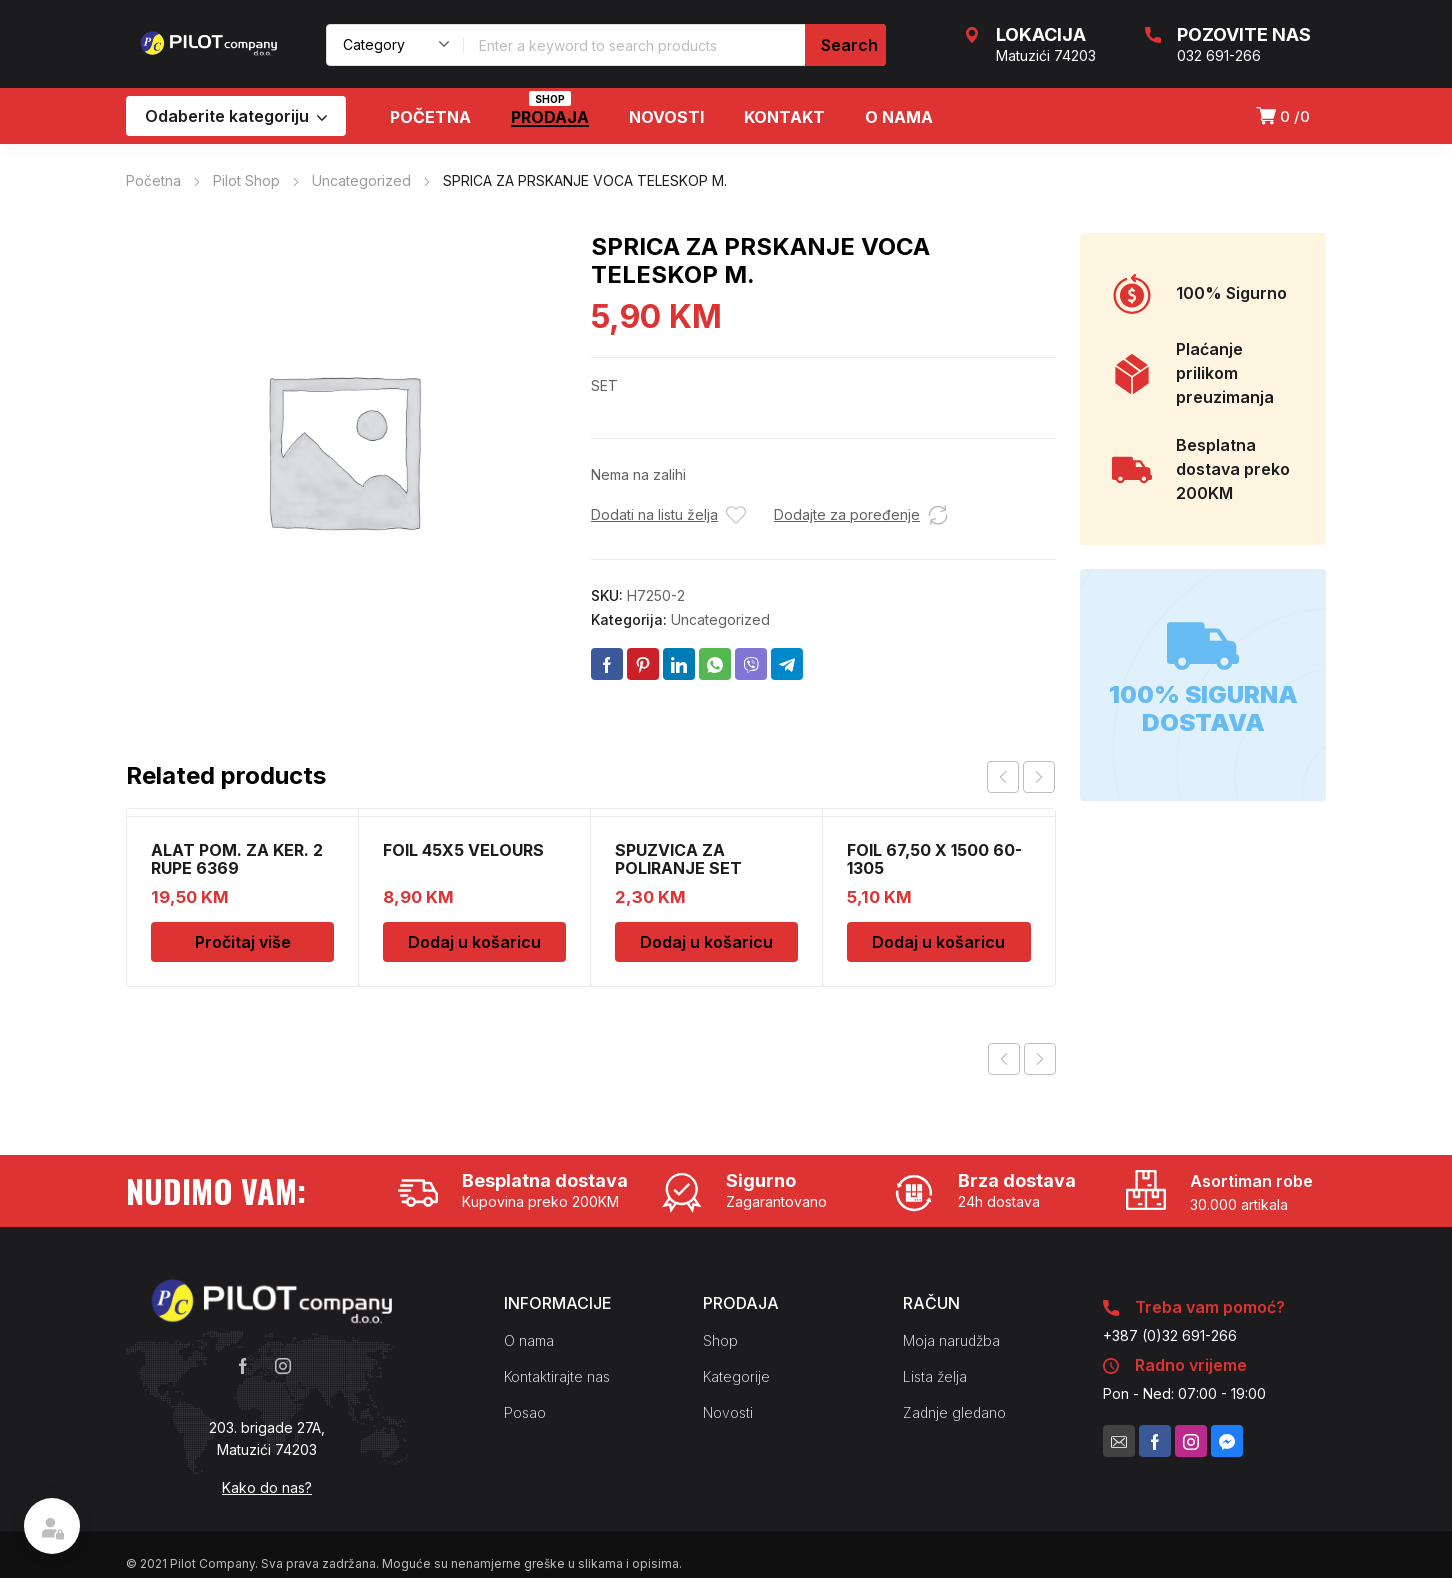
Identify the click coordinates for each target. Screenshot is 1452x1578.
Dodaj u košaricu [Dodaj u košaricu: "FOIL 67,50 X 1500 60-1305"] (938, 942)
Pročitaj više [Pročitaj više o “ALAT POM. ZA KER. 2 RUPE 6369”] (243, 942)
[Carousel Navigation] (1021, 777)
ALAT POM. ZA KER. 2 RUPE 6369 (237, 859)
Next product (1040, 1059)
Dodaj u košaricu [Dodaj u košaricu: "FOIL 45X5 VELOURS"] (474, 942)
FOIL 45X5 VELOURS (463, 850)
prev (1003, 777)
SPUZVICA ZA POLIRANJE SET (678, 859)
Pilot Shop (246, 180)
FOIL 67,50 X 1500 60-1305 (934, 859)
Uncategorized (361, 180)
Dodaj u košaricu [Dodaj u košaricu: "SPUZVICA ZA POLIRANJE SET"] (706, 942)
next (1039, 777)
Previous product (1004, 1059)
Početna (153, 180)
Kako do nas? (267, 1487)
